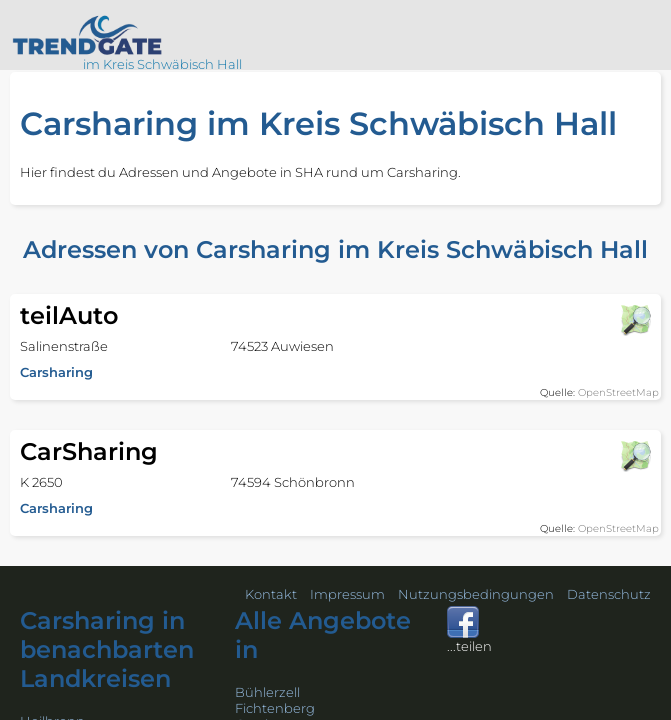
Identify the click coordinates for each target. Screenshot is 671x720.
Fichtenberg (275, 708)
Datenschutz (609, 594)
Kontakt (271, 594)
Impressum (347, 594)
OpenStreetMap (618, 392)
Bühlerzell (267, 692)
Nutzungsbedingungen (476, 594)
